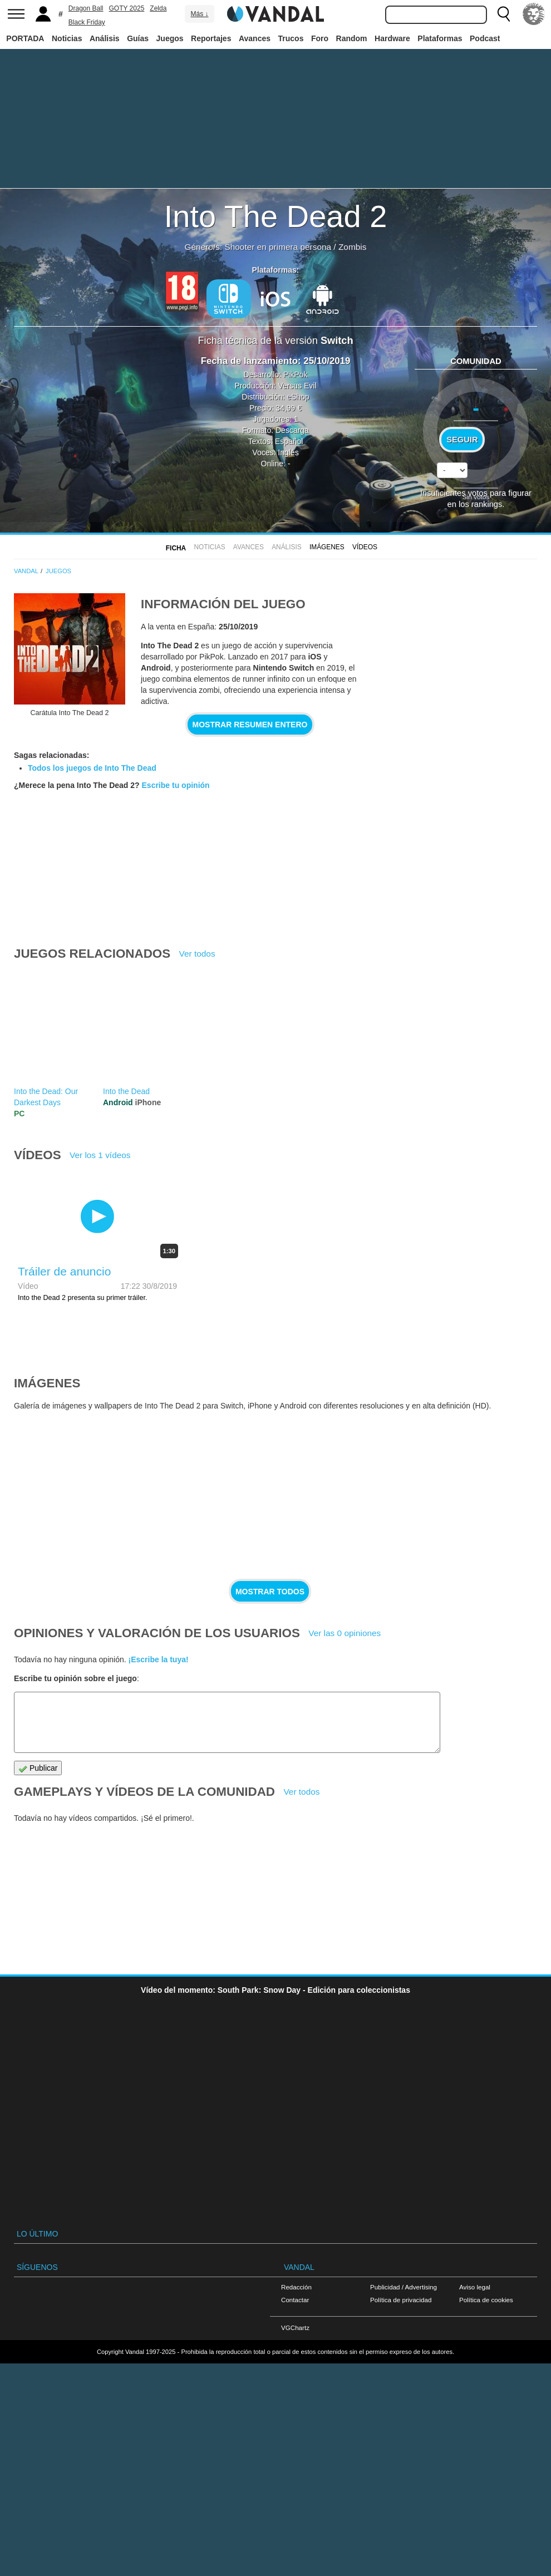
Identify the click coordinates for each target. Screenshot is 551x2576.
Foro (319, 38)
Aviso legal (474, 2287)
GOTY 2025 (127, 8)
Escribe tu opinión (176, 785)
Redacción (296, 2287)
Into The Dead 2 (275, 216)
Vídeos (364, 547)
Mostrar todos (269, 1591)
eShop (298, 396)
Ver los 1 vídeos (100, 1155)
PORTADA (25, 38)
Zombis (352, 247)
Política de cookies (486, 2299)
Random (351, 38)
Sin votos (476, 496)
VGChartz (295, 2327)
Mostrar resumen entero (250, 724)
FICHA (176, 548)
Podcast (485, 38)
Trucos (291, 38)
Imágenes (327, 547)
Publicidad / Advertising (403, 2287)
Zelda (158, 8)
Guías (138, 38)
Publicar (37, 1768)
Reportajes (211, 38)
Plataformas (439, 38)
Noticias (67, 38)
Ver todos (197, 953)
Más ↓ (199, 14)
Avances (254, 38)
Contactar (295, 2299)
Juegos (170, 38)
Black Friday (86, 22)
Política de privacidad (400, 2299)
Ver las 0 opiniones (344, 1633)
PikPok (295, 374)
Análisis (105, 38)
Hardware (392, 38)
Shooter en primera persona (277, 247)
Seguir (462, 439)
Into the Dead (126, 1091)
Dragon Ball (86, 8)
